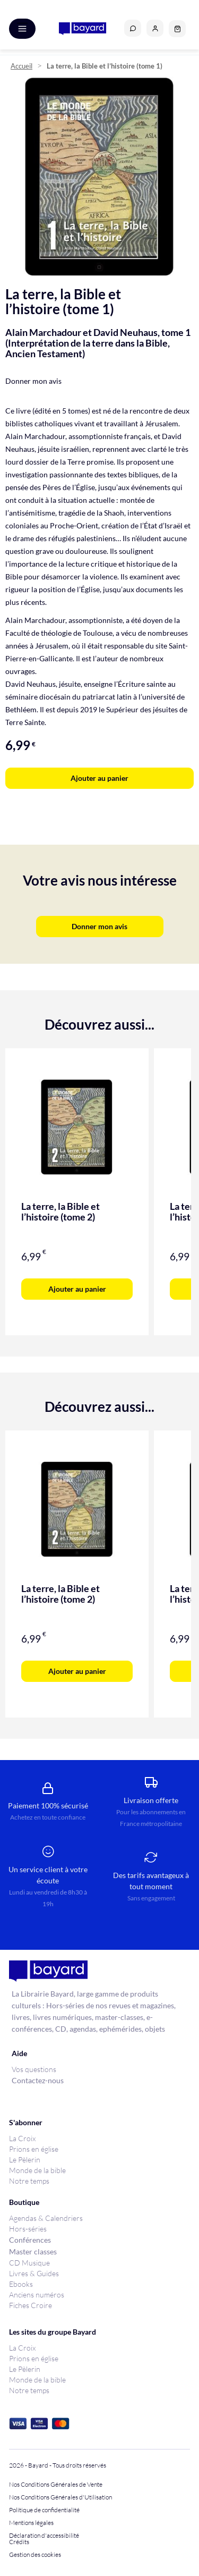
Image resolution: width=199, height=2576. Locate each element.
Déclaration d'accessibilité (44, 2535)
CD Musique (29, 2262)
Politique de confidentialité (44, 2510)
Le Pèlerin (24, 2159)
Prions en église (33, 2148)
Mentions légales (31, 2523)
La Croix (22, 2138)
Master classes (33, 2251)
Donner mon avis (33, 380)
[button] (154, 28)
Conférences (30, 2239)
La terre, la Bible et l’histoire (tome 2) (60, 1211)
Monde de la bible (37, 2170)
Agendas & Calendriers (46, 2218)
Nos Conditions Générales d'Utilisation (61, 2497)
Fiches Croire (30, 2305)
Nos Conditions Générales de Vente (55, 2484)
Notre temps (29, 2180)
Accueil (21, 66)
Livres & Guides (34, 2273)
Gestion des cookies (35, 2555)
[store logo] (82, 28)
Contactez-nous (38, 2080)
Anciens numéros (36, 2294)
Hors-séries (28, 2228)
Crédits (19, 2542)
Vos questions (34, 2069)
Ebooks (21, 2283)
